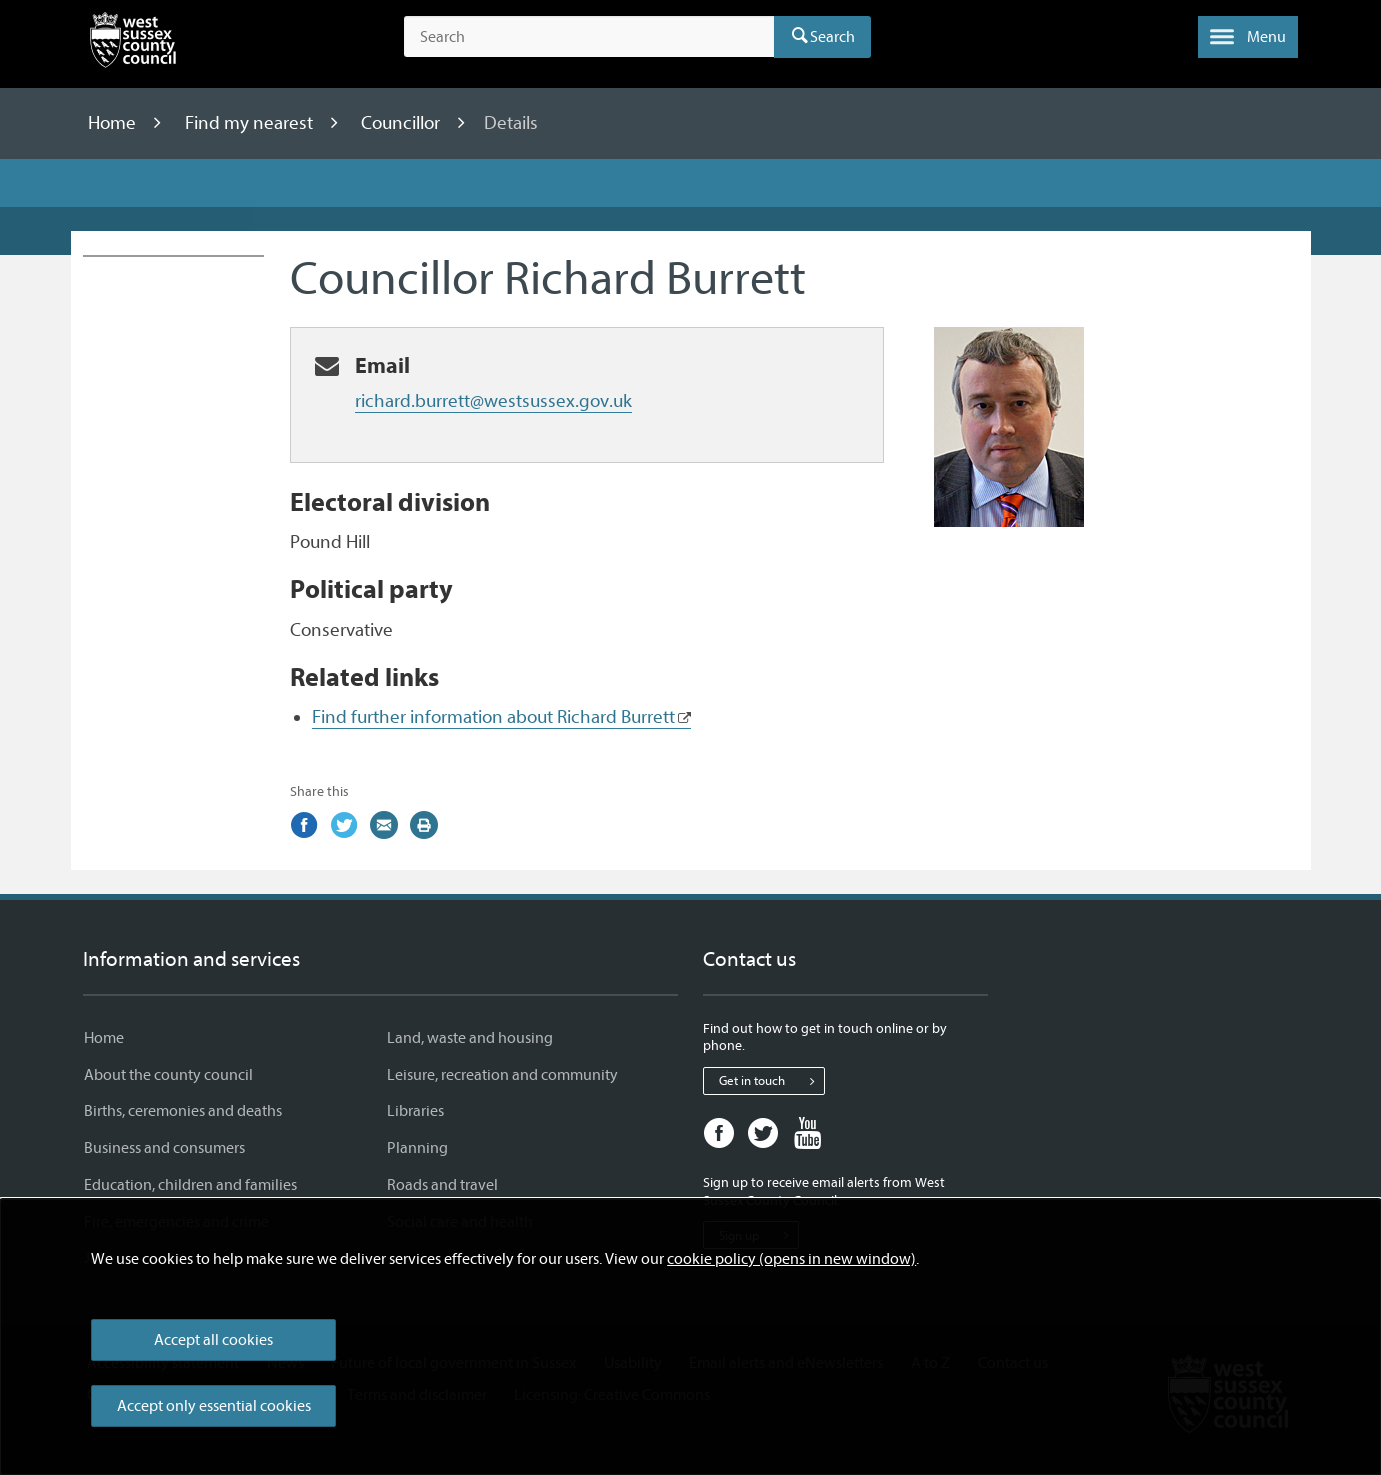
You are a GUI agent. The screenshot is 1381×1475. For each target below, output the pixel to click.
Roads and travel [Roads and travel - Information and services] (442, 1185)
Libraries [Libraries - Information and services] (415, 1111)
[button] (1248, 37)
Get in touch (771, 1081)
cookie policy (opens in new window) (791, 1259)
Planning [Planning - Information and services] (417, 1148)
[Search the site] (589, 37)
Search (832, 37)
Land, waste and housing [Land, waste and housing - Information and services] (470, 1038)
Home (114, 123)
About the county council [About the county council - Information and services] (168, 1075)
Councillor (402, 123)
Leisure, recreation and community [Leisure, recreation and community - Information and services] (502, 1075)
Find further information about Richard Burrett (493, 717)
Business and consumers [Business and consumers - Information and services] (164, 1148)
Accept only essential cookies (214, 1406)
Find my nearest (251, 123)
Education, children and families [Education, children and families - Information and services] (190, 1185)
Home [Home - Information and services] (104, 1038)
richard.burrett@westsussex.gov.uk (493, 401)
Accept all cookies (213, 1340)
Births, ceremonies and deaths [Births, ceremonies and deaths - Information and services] (183, 1111)
